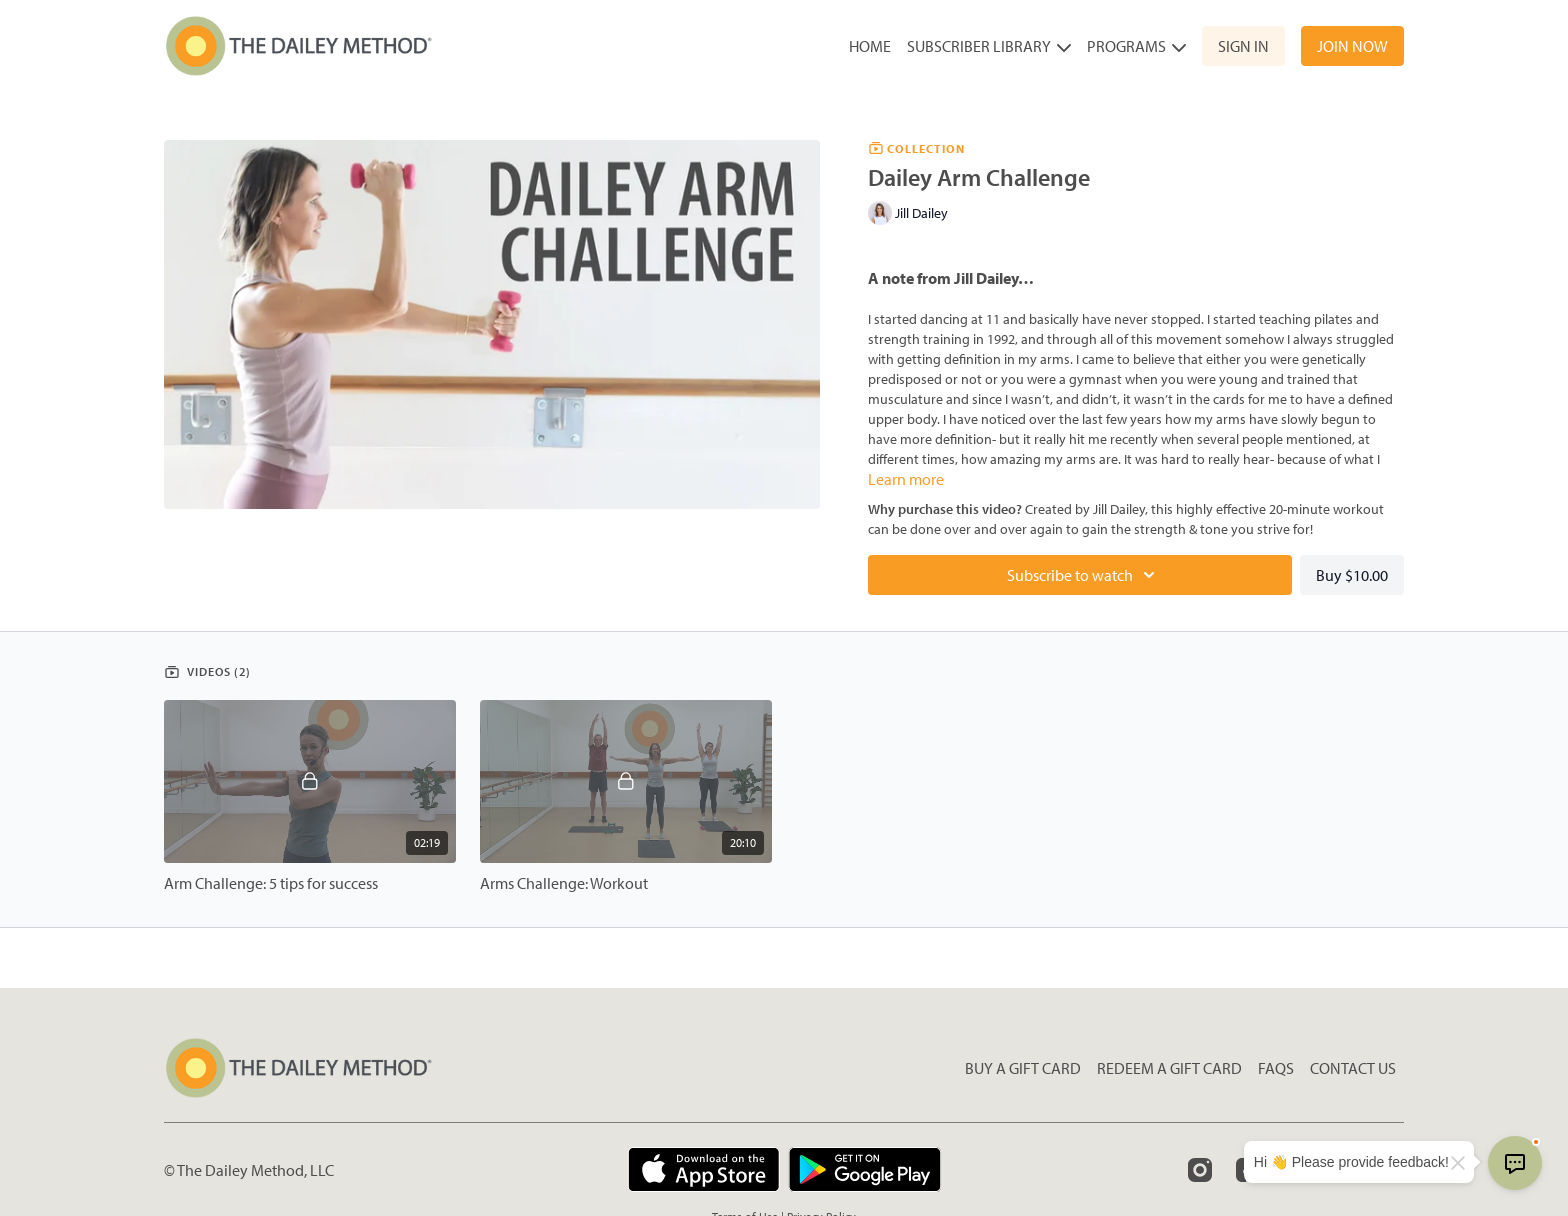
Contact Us (1353, 1068)
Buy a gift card (1023, 1068)
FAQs (1276, 1068)
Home (870, 46)
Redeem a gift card (1169, 1068)
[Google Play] (865, 1169)
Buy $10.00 (1352, 575)
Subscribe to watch (1084, 575)
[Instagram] (1200, 1170)
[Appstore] (703, 1169)
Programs (1136, 46)
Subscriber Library (989, 46)
